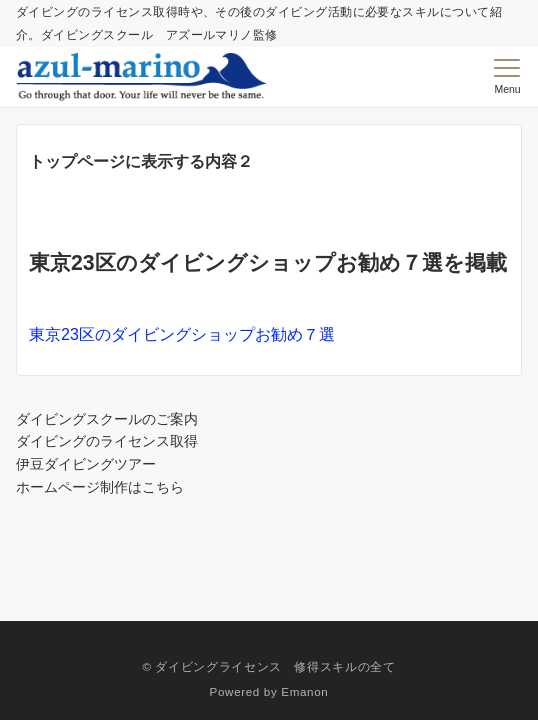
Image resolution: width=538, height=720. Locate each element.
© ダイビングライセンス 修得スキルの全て (268, 666)
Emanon (304, 691)
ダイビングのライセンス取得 (107, 441)
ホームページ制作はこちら (100, 487)
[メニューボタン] (507, 77)
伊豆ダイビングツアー (86, 464)
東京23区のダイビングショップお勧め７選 (182, 334)
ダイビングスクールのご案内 (107, 419)
